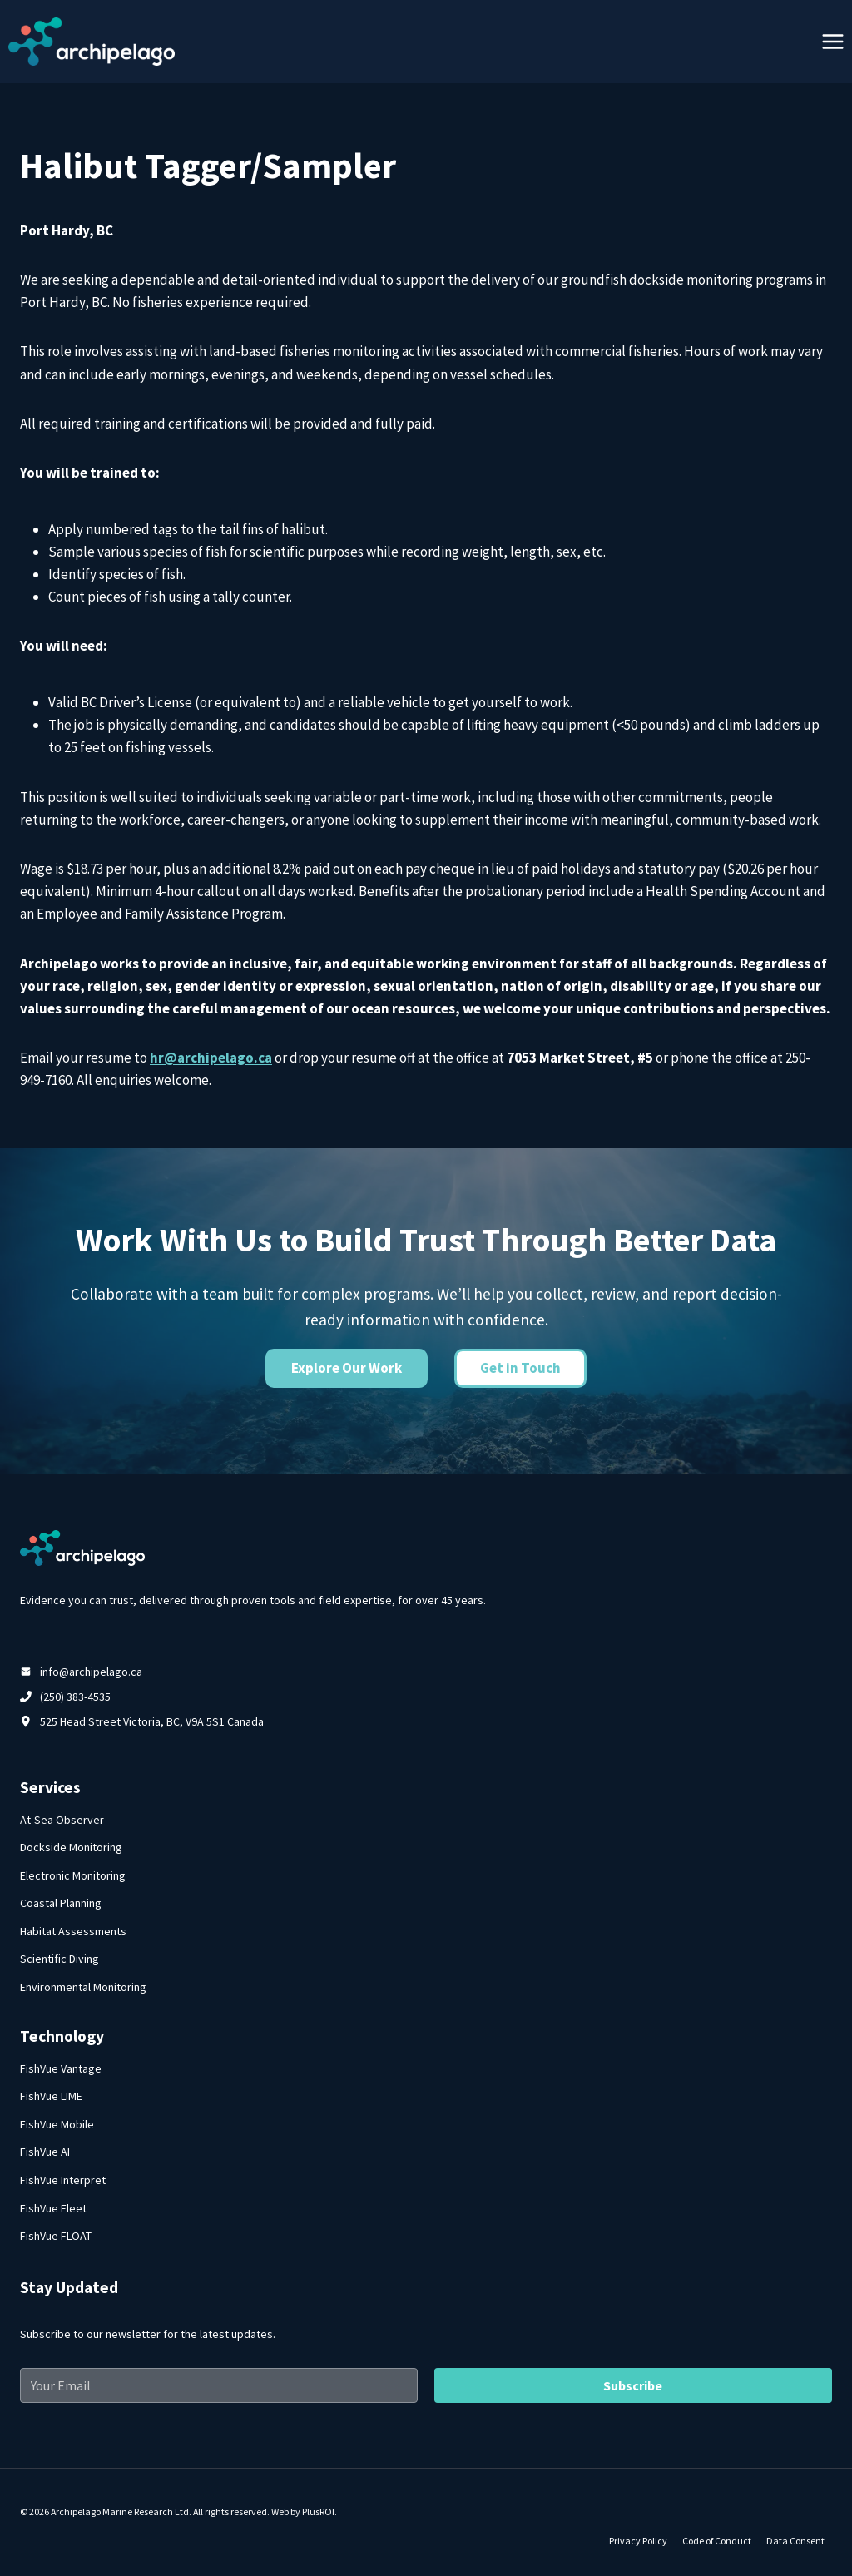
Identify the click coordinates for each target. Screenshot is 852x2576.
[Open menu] (832, 41)
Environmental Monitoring (83, 1986)
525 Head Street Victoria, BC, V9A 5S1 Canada (152, 1721)
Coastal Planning (61, 1902)
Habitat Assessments (73, 1931)
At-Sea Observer (62, 1819)
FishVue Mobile (57, 2124)
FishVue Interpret (63, 2179)
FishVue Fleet (53, 2208)
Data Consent (795, 2540)
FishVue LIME (51, 2095)
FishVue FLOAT (56, 2235)
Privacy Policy (638, 2540)
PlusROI (318, 2511)
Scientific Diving (59, 1958)
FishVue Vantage (61, 2068)
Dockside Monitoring (71, 1847)
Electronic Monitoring (73, 1875)
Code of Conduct (716, 2540)
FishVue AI (45, 2151)
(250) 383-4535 (75, 1696)
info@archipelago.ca (91, 1671)
